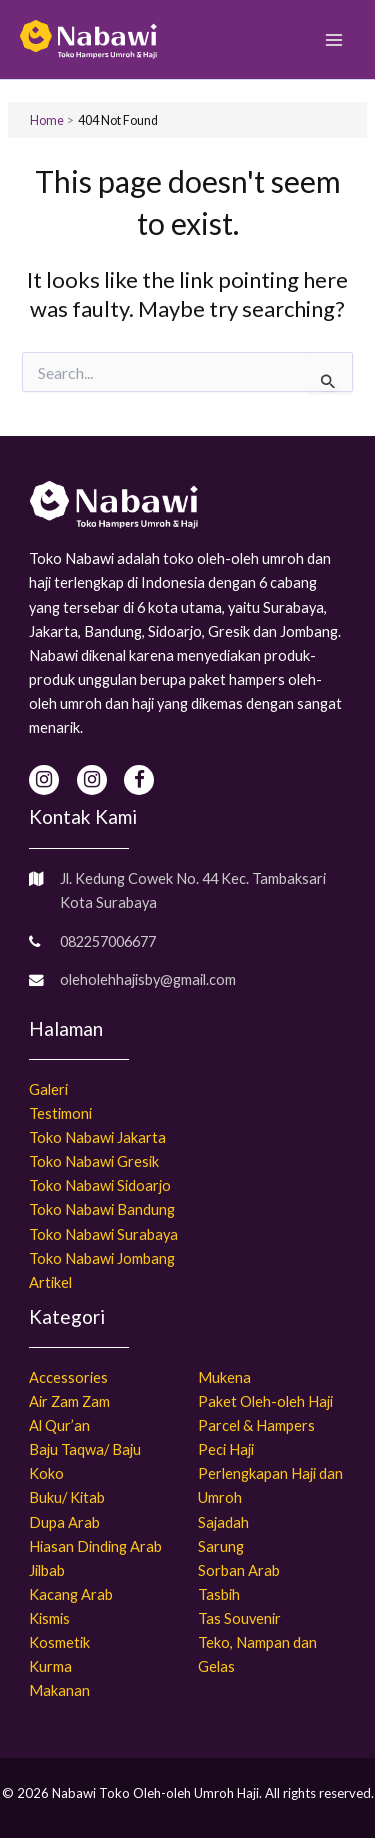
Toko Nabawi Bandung (102, 1209)
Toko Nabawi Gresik (94, 1161)
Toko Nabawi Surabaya (103, 1234)
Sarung (221, 1546)
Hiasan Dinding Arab (95, 1546)
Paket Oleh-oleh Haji (265, 1401)
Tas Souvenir (239, 1618)
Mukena (224, 1377)
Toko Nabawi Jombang (102, 1258)
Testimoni (60, 1113)
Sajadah (223, 1522)
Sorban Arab (239, 1570)
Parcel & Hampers (256, 1425)
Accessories (68, 1377)
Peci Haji (226, 1449)
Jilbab (47, 1570)
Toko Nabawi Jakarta (97, 1137)
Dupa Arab (64, 1522)
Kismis (49, 1618)
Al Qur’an (59, 1425)
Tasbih (219, 1594)
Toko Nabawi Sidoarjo (100, 1185)
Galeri (48, 1089)
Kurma (50, 1666)
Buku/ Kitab (67, 1497)
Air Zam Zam (69, 1401)
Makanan (59, 1690)
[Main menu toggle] (334, 40)
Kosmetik (59, 1642)
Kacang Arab (71, 1594)
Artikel (50, 1282)
